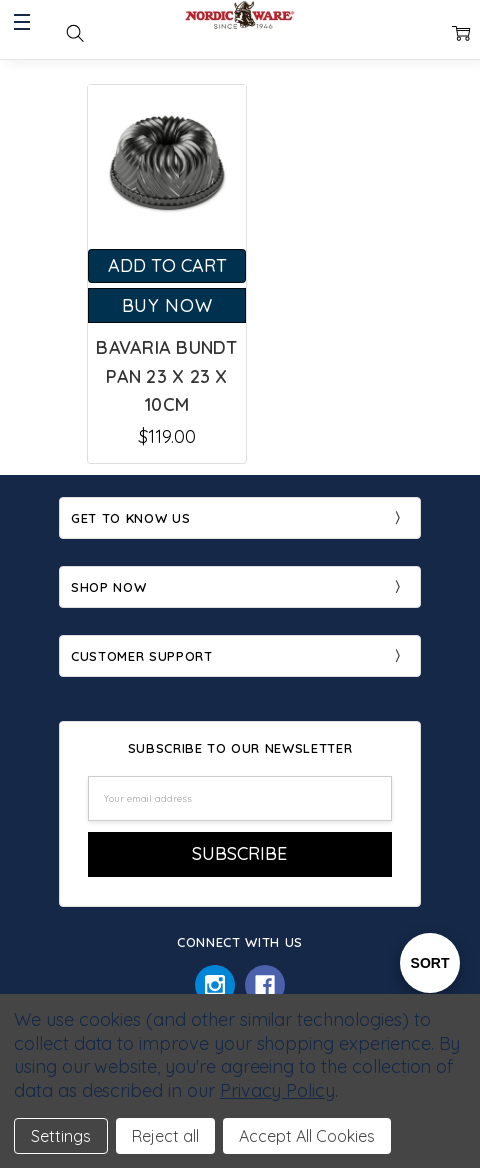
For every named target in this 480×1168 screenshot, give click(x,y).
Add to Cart (167, 265)
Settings (61, 1136)
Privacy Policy (277, 1090)
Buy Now (167, 305)
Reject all (165, 1136)
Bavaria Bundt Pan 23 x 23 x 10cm (166, 376)
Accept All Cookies (307, 1136)
